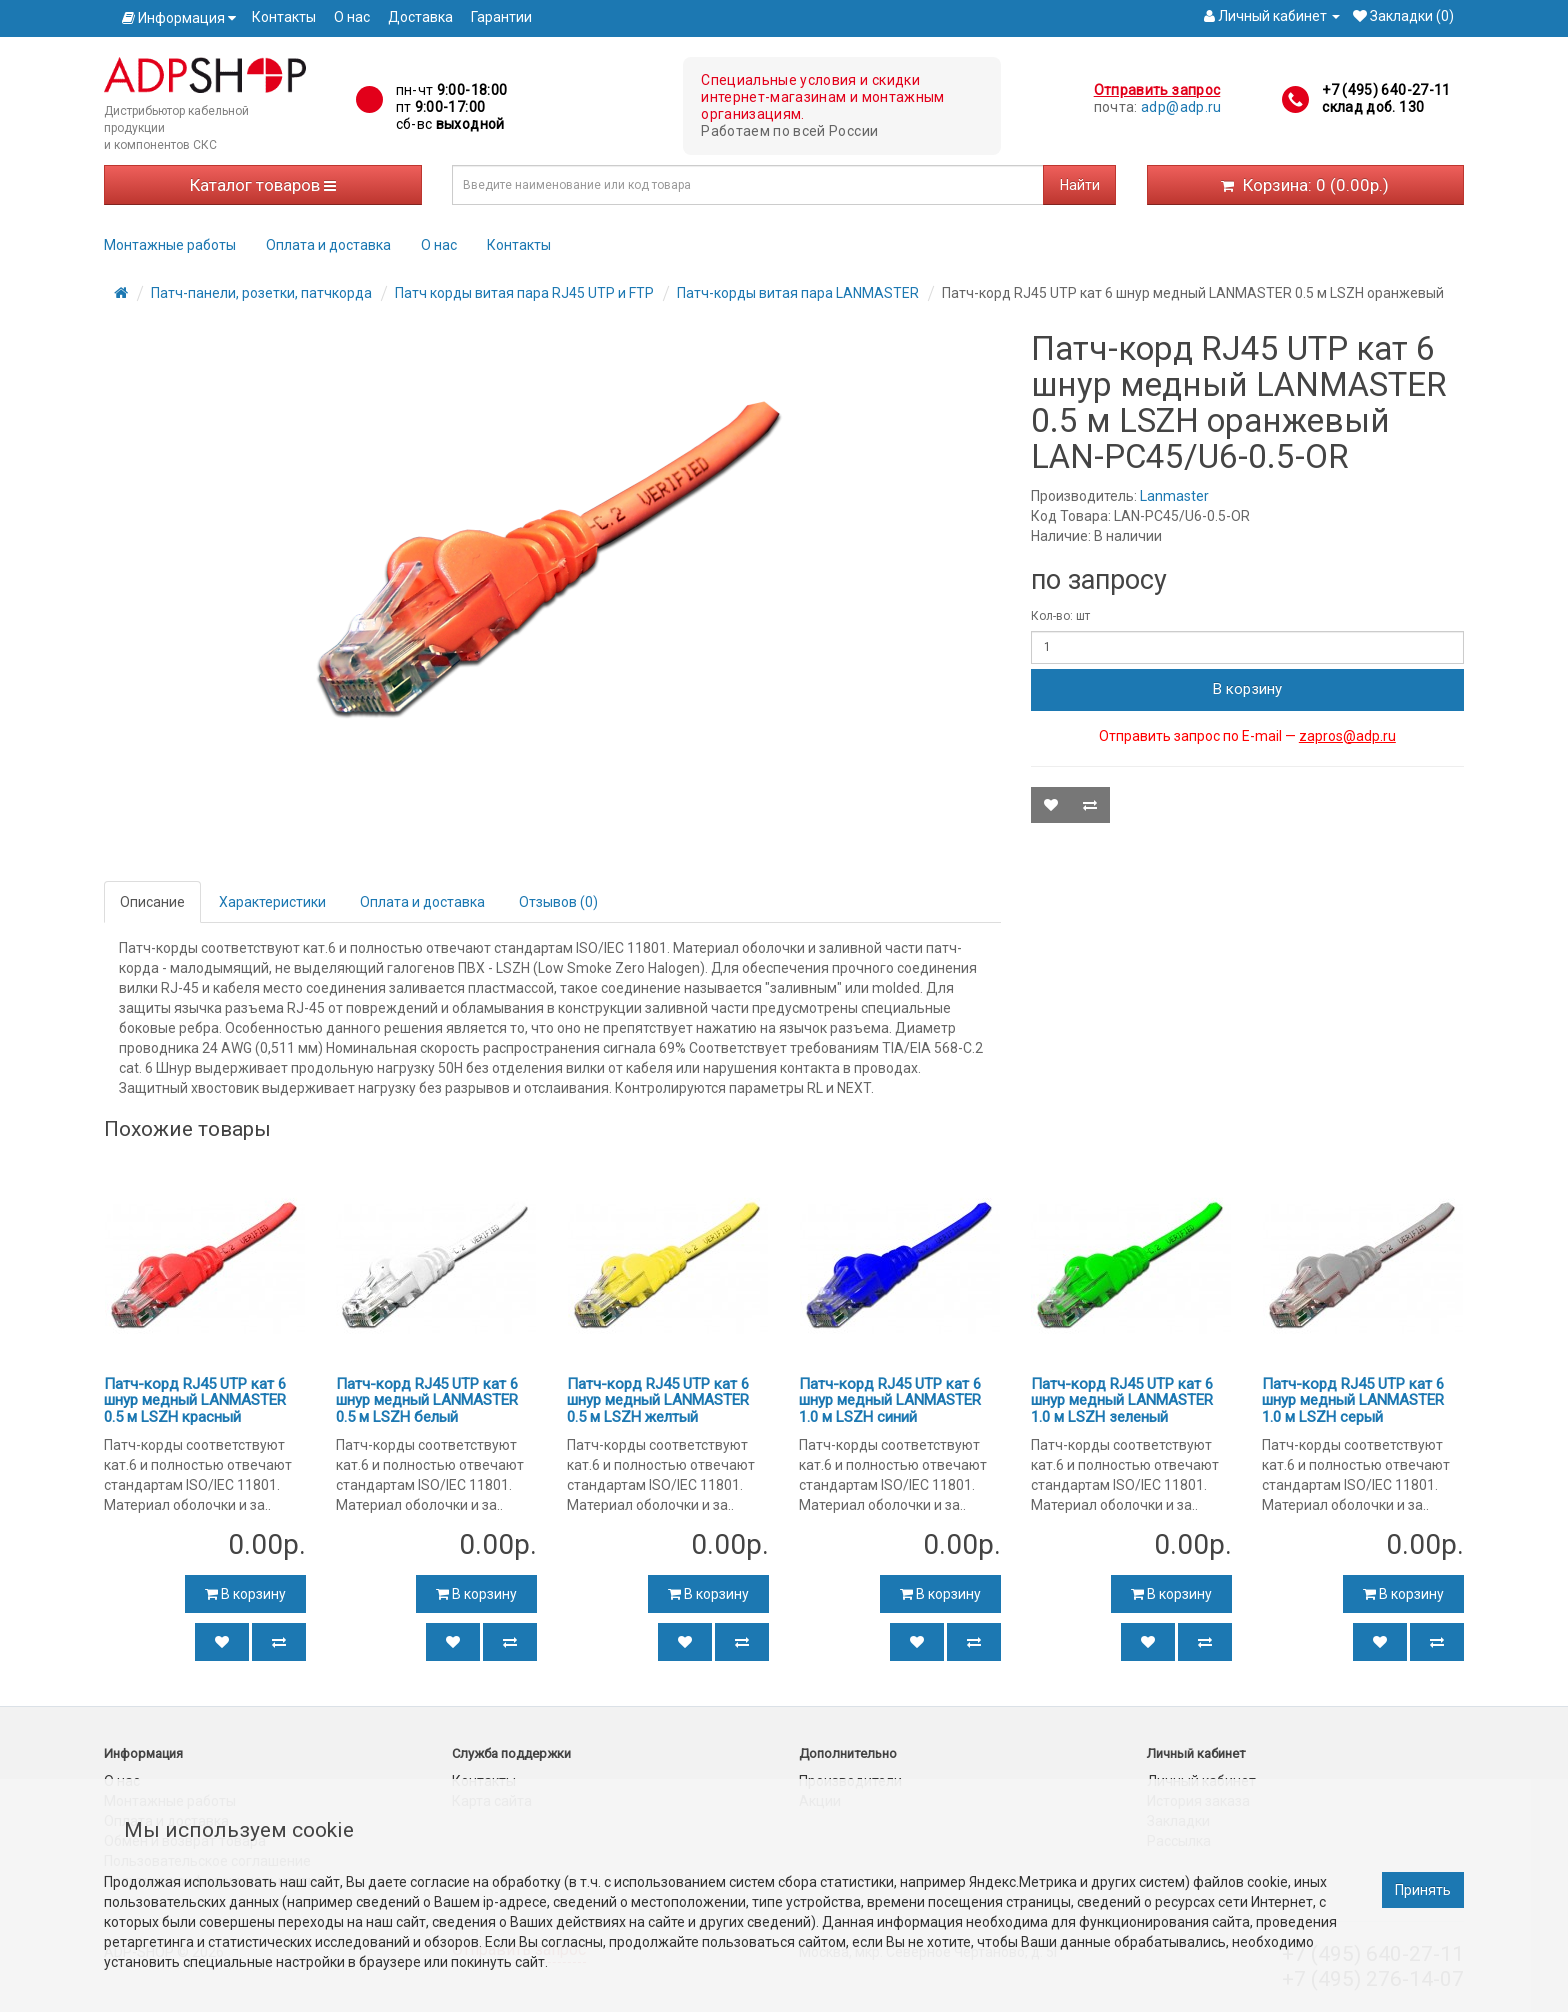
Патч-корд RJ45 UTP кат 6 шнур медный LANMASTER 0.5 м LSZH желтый (658, 1400)
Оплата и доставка (328, 245)
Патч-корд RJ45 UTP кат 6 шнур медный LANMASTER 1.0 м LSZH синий (890, 1400)
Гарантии (501, 17)
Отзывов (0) (558, 902)
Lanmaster (1174, 496)
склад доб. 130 (1373, 107)
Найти (1080, 185)
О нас (352, 17)
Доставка (420, 17)
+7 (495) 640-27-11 (1386, 90)
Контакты (284, 17)
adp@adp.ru (1181, 107)
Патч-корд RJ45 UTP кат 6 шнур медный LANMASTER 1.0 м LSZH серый (1353, 1400)
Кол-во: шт (1060, 616)
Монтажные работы (170, 245)
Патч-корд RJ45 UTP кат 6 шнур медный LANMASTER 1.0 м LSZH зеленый (1122, 1400)
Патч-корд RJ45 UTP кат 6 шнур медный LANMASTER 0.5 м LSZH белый (427, 1400)
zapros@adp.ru (1347, 736)
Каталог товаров (263, 185)
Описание (152, 902)
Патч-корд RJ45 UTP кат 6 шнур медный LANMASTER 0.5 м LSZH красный (195, 1400)
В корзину (1247, 689)
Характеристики (272, 902)
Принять (1423, 1890)
